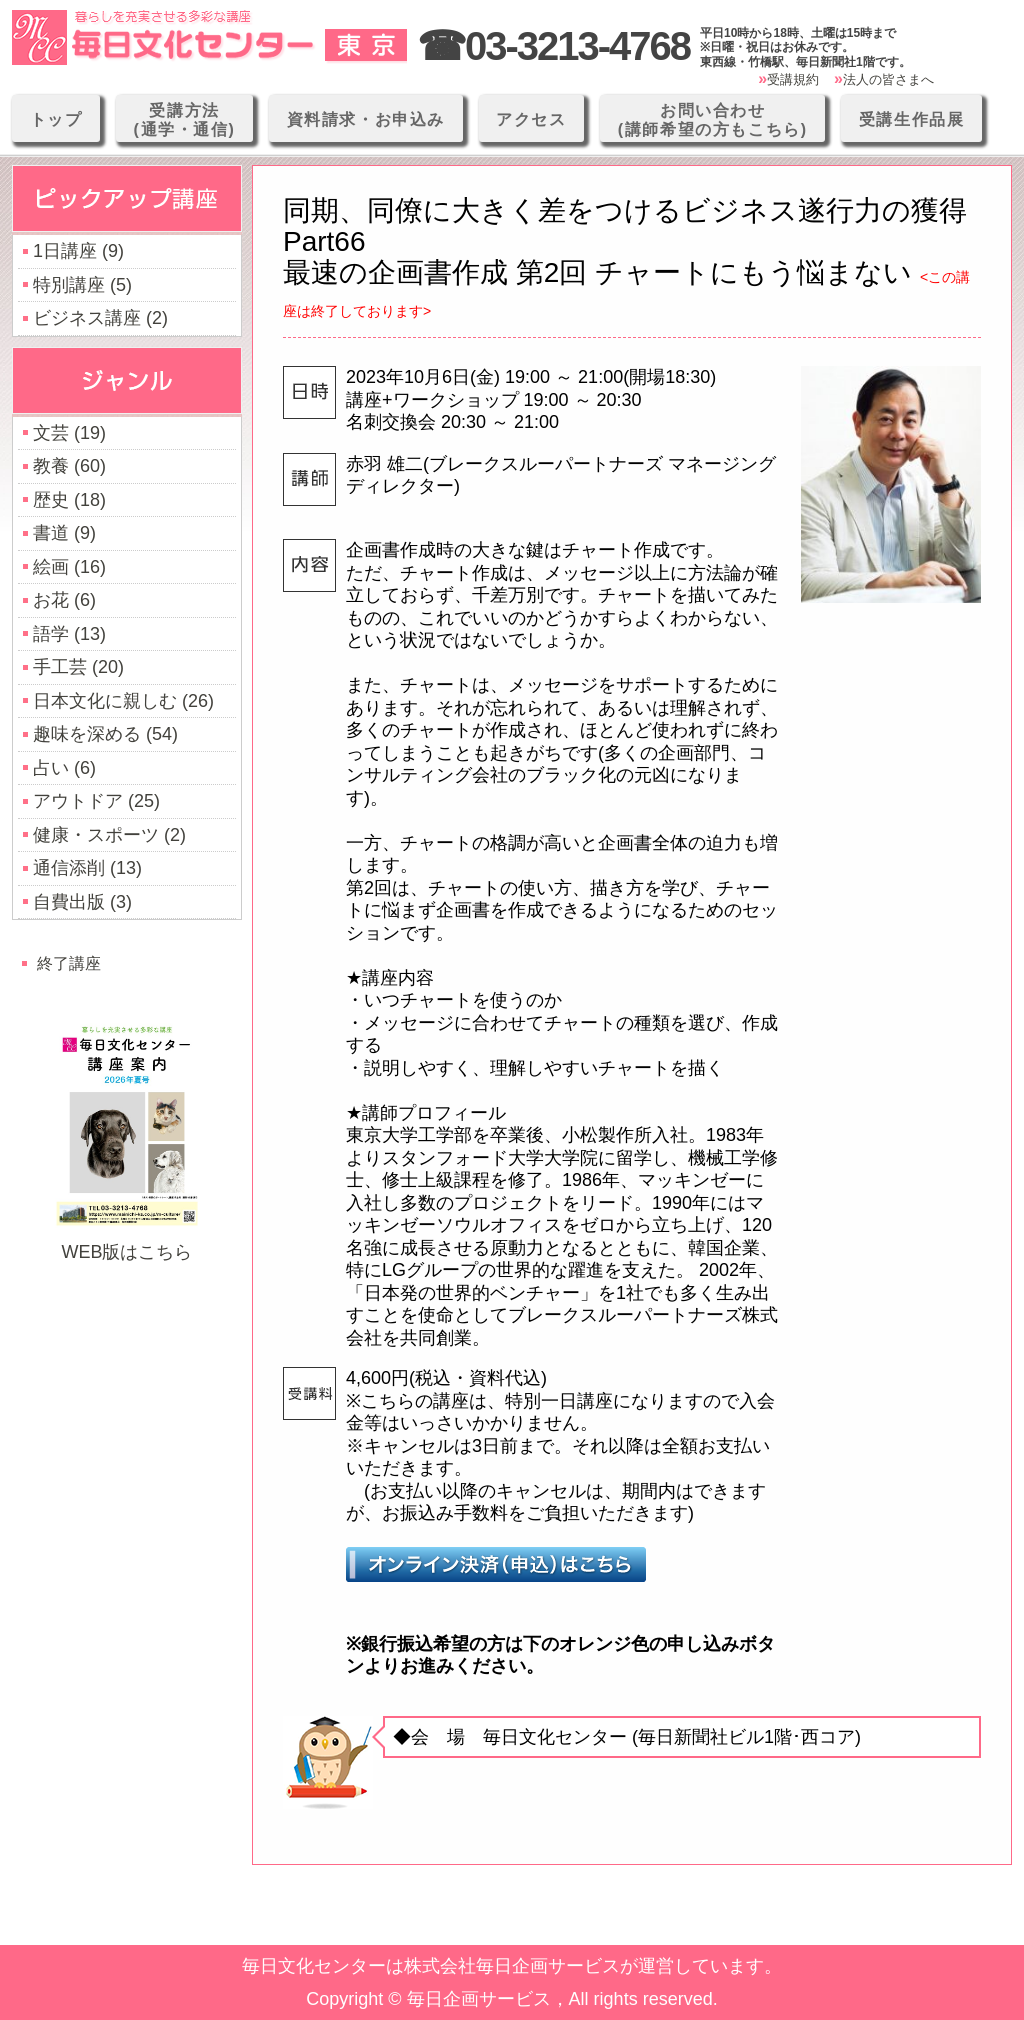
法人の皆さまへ (888, 79)
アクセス (531, 119)
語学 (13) (69, 634)
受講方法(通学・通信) (185, 120)
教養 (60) (69, 466)
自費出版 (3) (82, 902)
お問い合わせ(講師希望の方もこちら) (713, 120)
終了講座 (69, 963)
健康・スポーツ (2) (109, 835)
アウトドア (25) (96, 801)
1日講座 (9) (78, 251)
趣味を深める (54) (105, 734)
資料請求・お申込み (366, 119)
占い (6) (64, 768)
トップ (56, 119)
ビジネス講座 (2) (100, 318)
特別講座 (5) (82, 285)
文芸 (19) (69, 433)
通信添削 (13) (87, 868)
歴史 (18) (69, 500)
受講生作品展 (912, 119)
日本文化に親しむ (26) (123, 701)
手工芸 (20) (78, 667)
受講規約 (793, 79)
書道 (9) (64, 533)
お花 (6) (64, 600)
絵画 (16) (69, 567)
